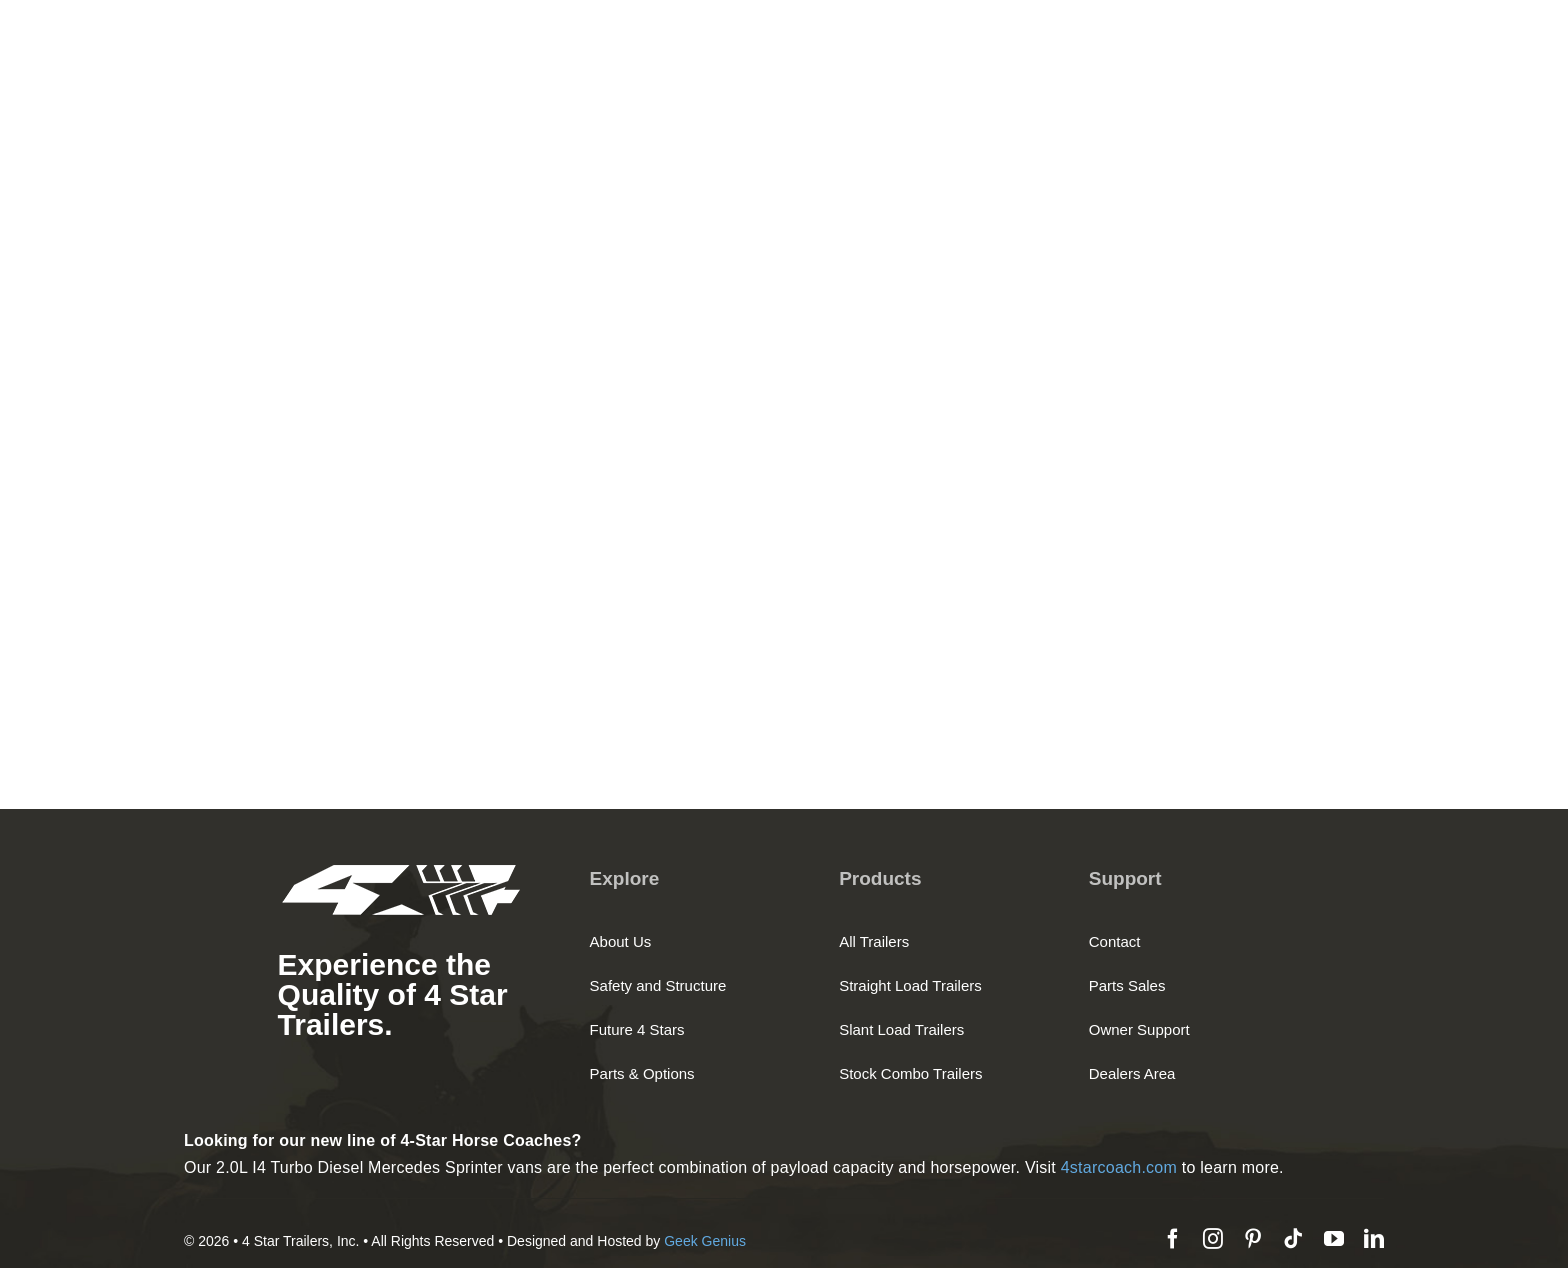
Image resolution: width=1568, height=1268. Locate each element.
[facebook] (1173, 1239)
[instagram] (1213, 1239)
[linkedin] (1374, 1239)
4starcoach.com (1119, 1167)
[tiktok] (1293, 1239)
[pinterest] (1253, 1239)
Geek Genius (705, 1241)
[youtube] (1334, 1239)
